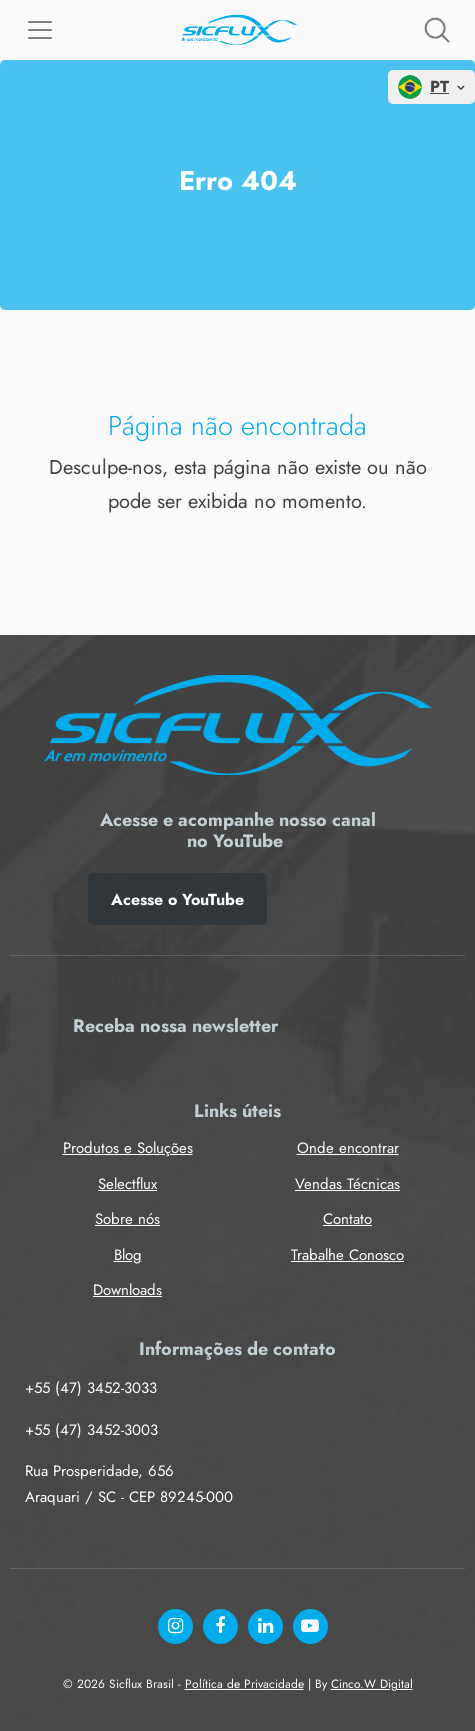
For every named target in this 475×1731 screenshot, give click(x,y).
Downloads (127, 1290)
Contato (347, 1219)
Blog (128, 1255)
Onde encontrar (348, 1148)
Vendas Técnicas (347, 1184)
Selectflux (127, 1184)
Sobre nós (127, 1219)
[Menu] (40, 30)
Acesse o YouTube (177, 899)
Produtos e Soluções (128, 1148)
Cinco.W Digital (372, 1684)
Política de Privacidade (244, 1684)
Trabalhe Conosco (347, 1255)
